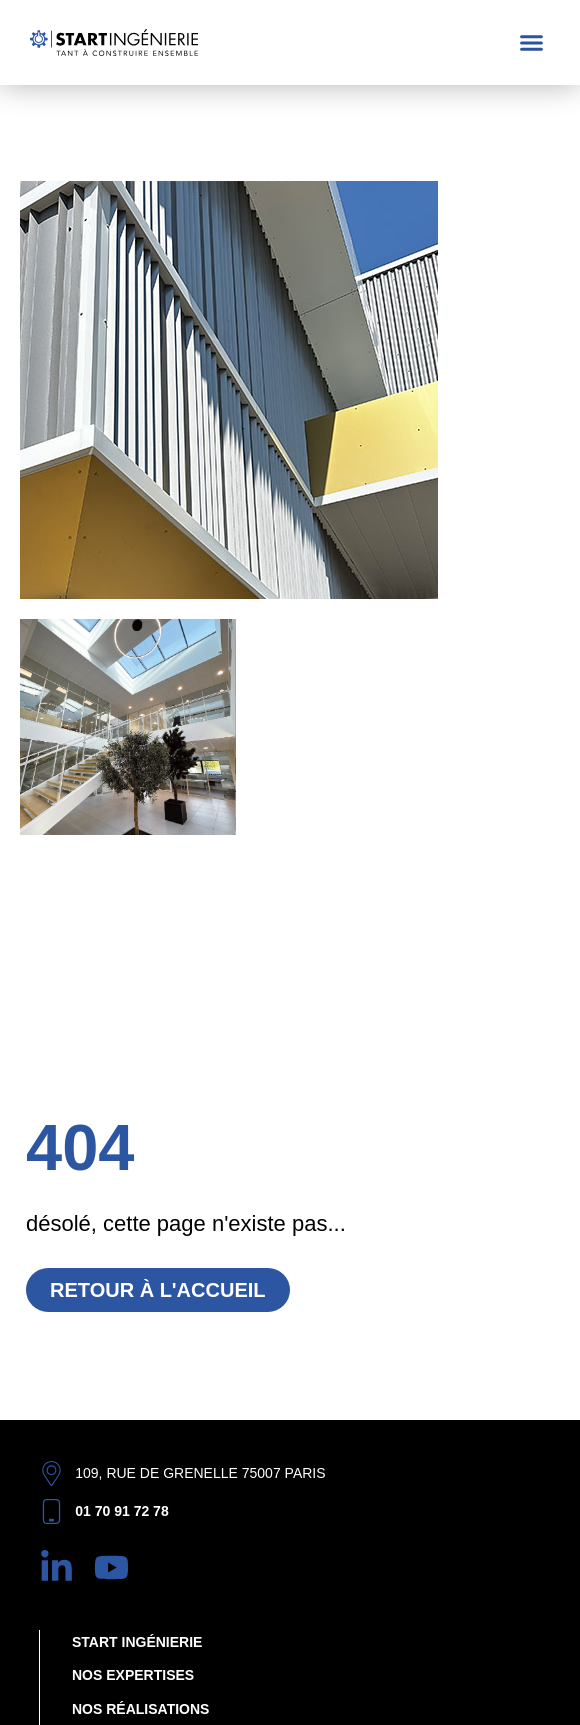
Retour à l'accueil (158, 1290)
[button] (532, 43)
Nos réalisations (140, 1709)
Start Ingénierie (137, 1642)
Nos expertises (133, 1675)
